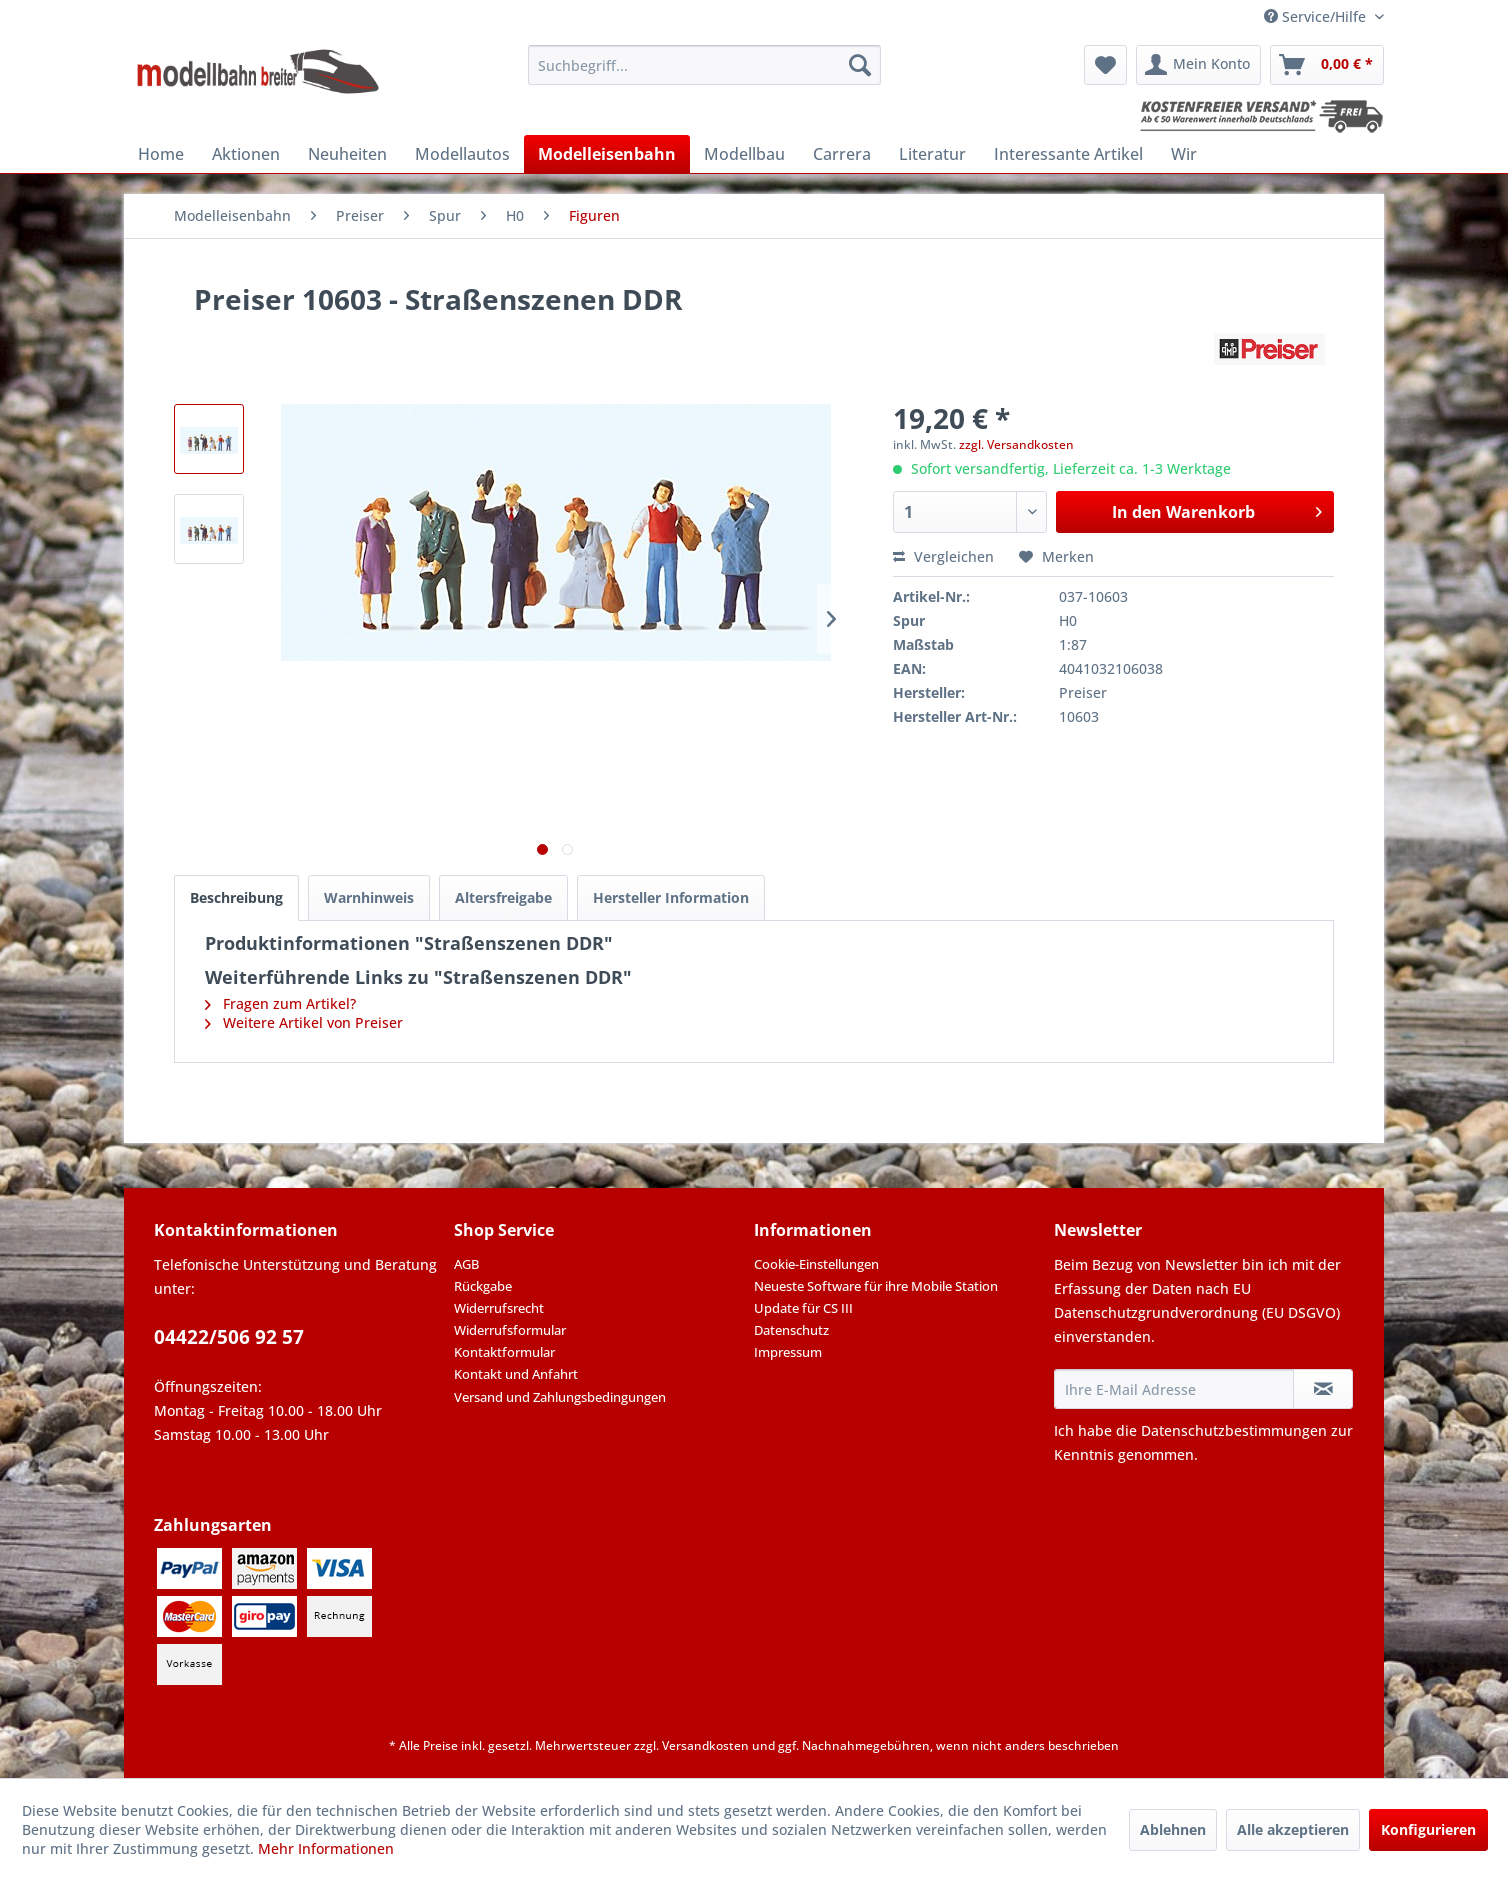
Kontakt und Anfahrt (516, 1374)
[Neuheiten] (347, 154)
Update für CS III (803, 1308)
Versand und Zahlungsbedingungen (560, 1397)
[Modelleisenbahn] (607, 154)
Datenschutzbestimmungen (1234, 1430)
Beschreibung (236, 897)
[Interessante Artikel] (1068, 154)
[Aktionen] (246, 154)
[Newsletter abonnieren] (1323, 1389)
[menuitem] (704, 65)
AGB (466, 1264)
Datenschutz (791, 1330)
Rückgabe (483, 1286)
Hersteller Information (671, 897)
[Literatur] (932, 154)
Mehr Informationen (326, 1848)
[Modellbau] (744, 154)
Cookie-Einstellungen (816, 1264)
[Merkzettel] (1105, 65)
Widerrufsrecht (499, 1308)
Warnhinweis (369, 897)
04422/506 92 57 (229, 1337)
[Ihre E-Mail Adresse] (1174, 1389)
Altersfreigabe (503, 897)
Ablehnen (1173, 1829)
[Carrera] (842, 154)
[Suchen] (860, 65)
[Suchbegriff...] (704, 65)
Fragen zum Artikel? (280, 1003)
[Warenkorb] (1327, 65)
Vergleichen (943, 556)
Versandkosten (705, 1745)
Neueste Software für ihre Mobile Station (876, 1286)
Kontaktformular (504, 1352)
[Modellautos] (462, 154)
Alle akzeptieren (1293, 1829)
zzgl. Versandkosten (1016, 444)
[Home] (161, 154)
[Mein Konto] (1198, 65)
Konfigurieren (1428, 1829)
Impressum (788, 1352)
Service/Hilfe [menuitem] (1317, 16)
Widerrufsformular (510, 1330)
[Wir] (1184, 154)
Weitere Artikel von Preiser (304, 1022)
